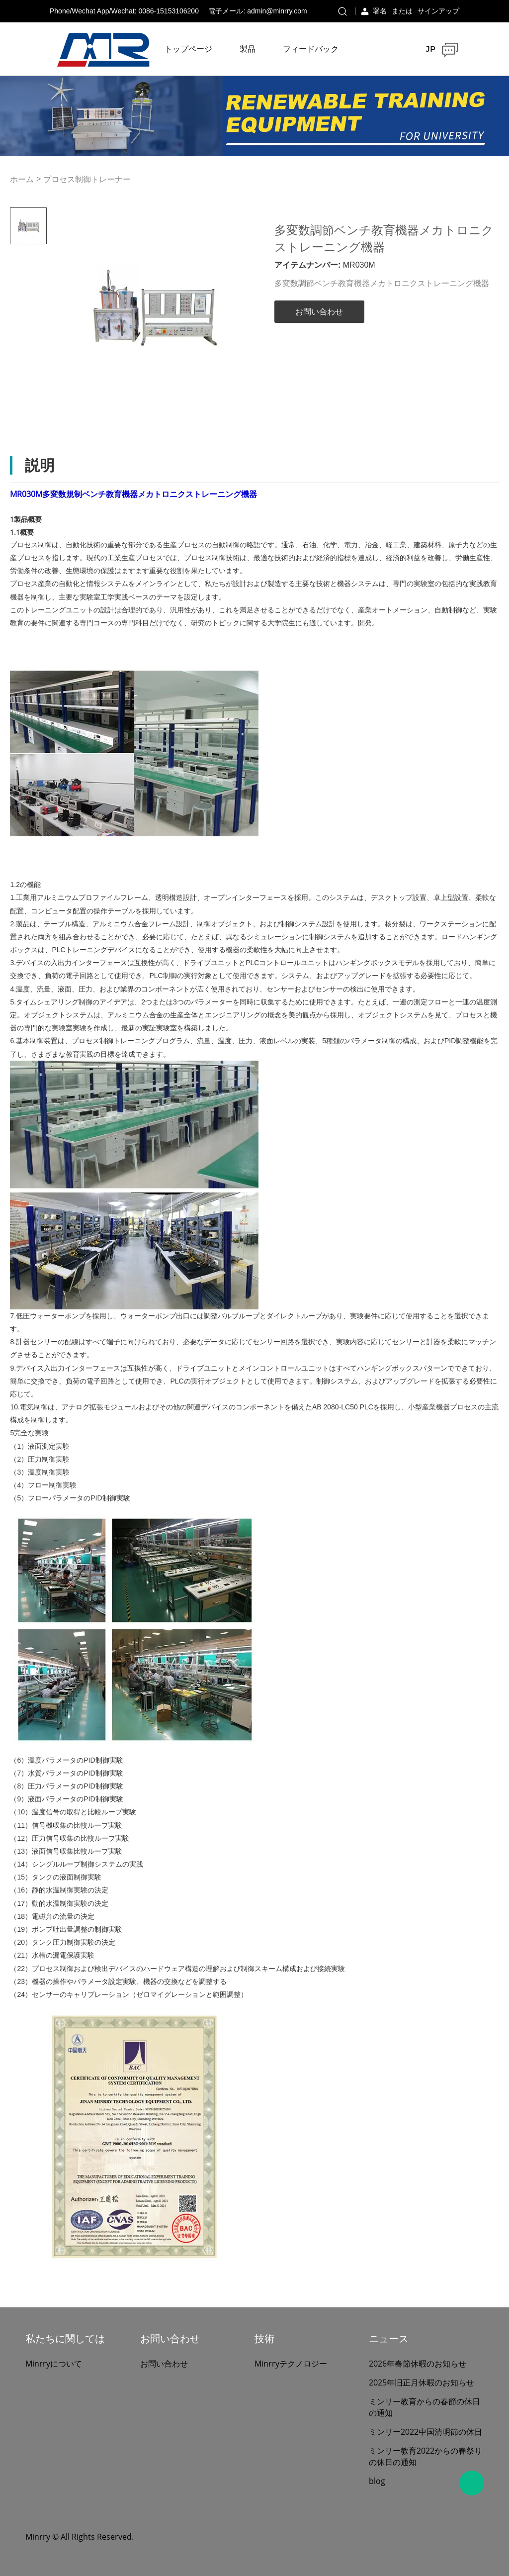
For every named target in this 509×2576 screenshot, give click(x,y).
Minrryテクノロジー (290, 2363)
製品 (247, 49)
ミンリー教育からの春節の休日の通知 (424, 2407)
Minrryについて (53, 2363)
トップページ (188, 49)
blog (377, 2481)
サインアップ (438, 11)
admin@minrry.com (277, 11)
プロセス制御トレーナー (87, 179)
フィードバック (311, 49)
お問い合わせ (319, 311)
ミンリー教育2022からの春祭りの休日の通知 (425, 2456)
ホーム (22, 179)
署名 (380, 11)
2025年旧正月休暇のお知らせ (421, 2382)
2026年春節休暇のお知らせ (417, 2363)
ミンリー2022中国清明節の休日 (425, 2431)
